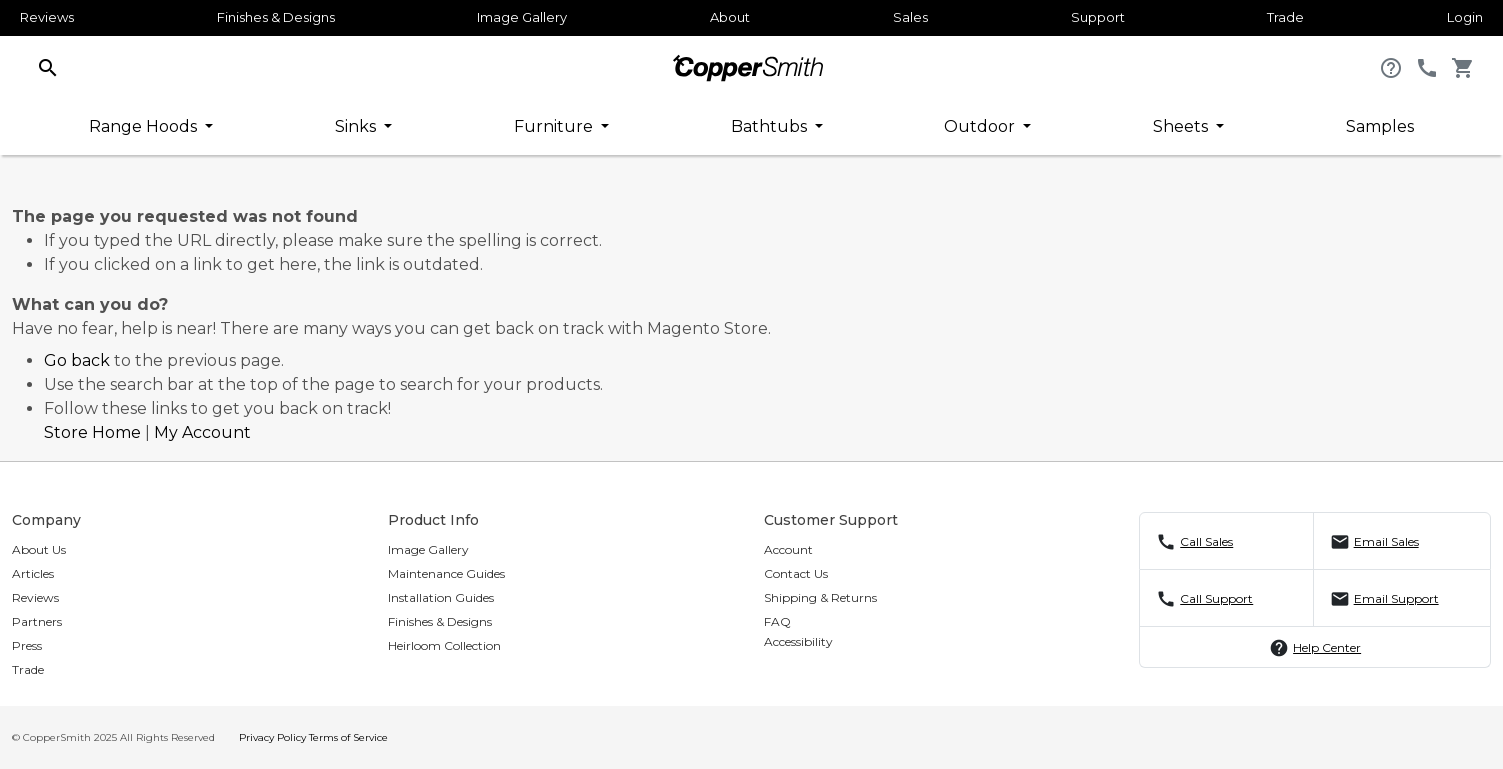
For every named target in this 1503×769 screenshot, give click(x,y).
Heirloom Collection (444, 645)
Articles (33, 573)
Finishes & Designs (276, 17)
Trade (1285, 17)
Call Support (1216, 598)
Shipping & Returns (820, 597)
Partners (37, 621)
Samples (1380, 126)
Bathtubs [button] (771, 126)
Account (788, 549)
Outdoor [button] (981, 126)
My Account (202, 432)
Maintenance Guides (446, 573)
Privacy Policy (272, 737)
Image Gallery (522, 17)
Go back (77, 360)
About (730, 17)
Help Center (1327, 647)
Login (1465, 17)
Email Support (1396, 598)
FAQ (777, 621)
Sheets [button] (1182, 126)
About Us (39, 549)
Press (27, 645)
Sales (910, 17)
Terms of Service (348, 737)
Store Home (92, 432)
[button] (48, 66)
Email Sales (1386, 541)
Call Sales (1206, 541)
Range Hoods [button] (145, 126)
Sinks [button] (357, 126)
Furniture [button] (555, 126)
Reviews (47, 17)
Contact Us (796, 573)
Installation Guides (441, 597)
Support (1098, 17)
